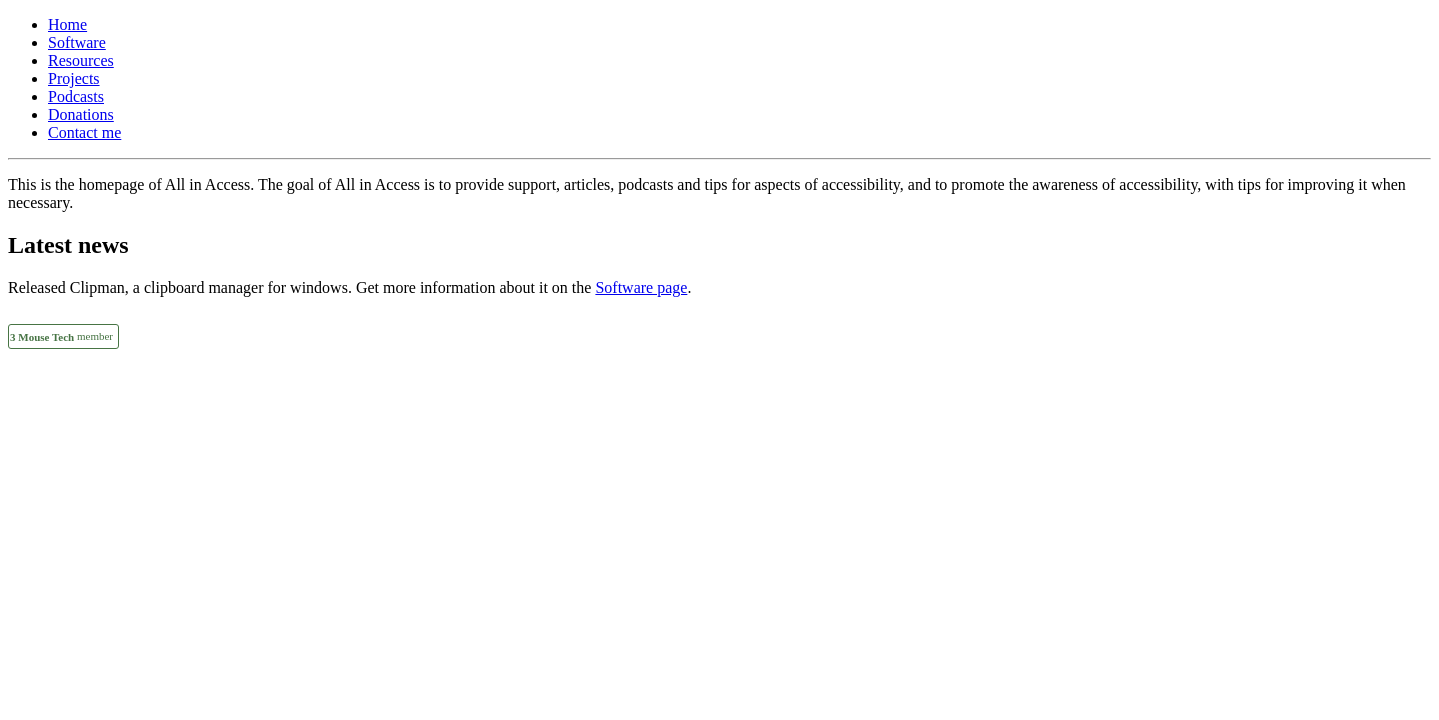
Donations (81, 114)
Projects (74, 78)
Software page (641, 287)
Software (77, 42)
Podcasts (76, 96)
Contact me (84, 132)
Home (67, 24)
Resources (81, 60)
